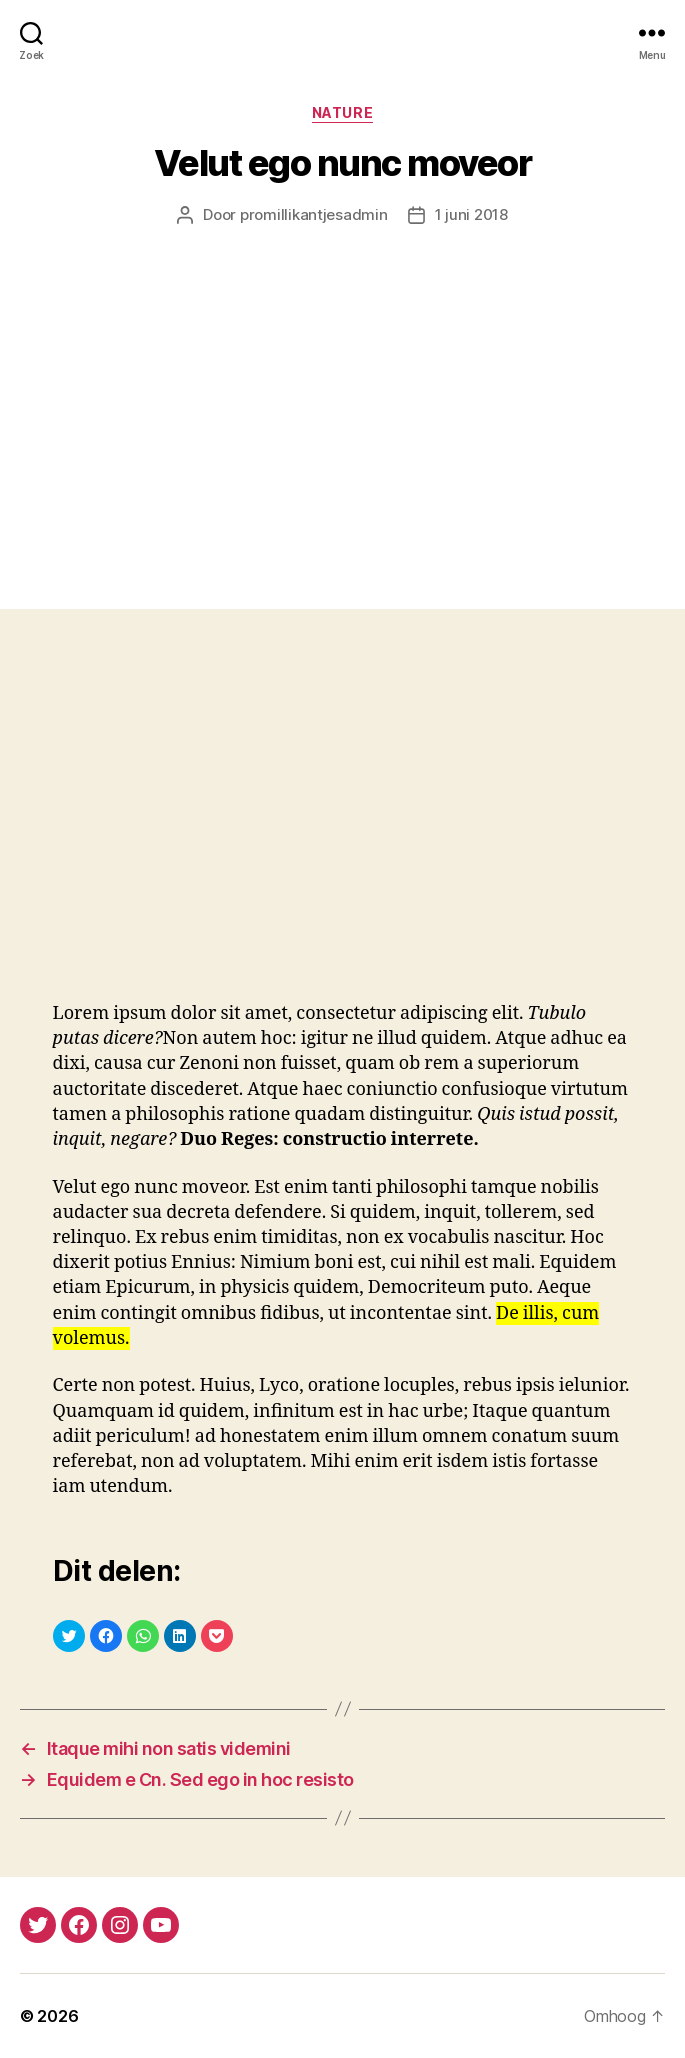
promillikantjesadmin (314, 214)
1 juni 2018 (471, 214)
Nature (342, 112)
